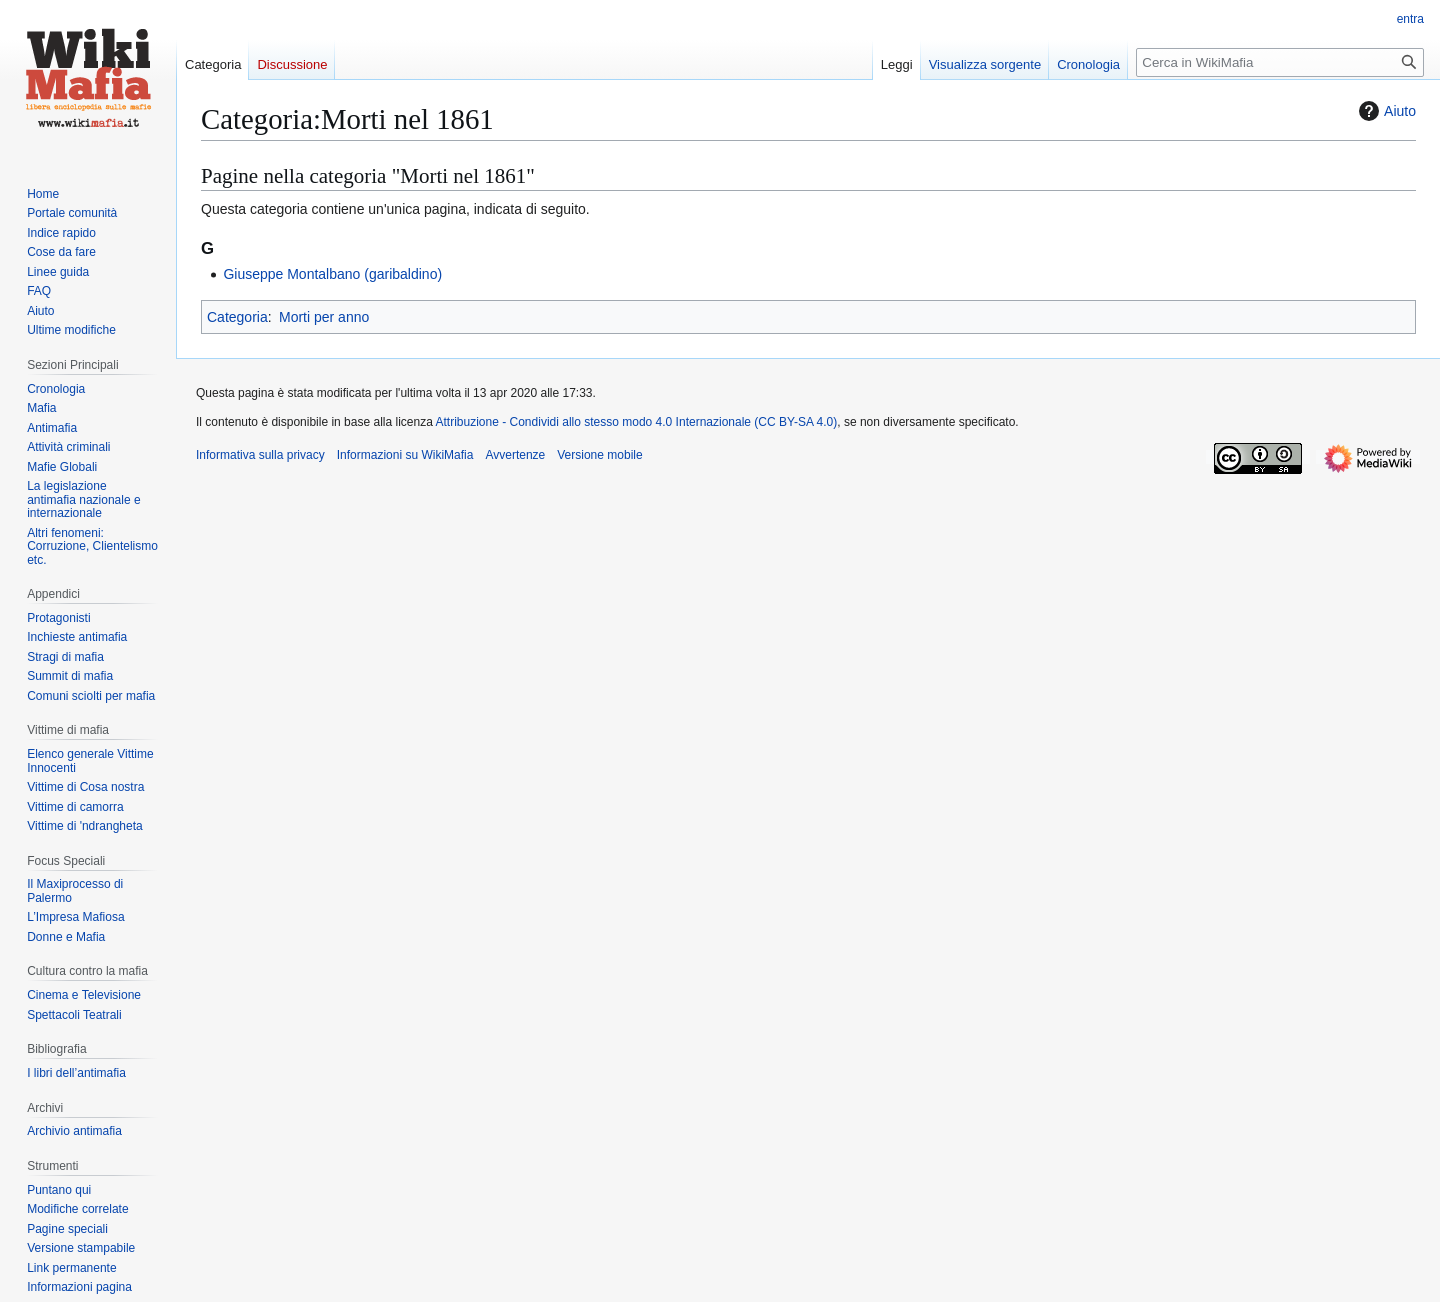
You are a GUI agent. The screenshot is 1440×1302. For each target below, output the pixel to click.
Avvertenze (515, 455)
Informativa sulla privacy (260, 455)
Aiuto (1385, 111)
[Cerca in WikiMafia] (1280, 62)
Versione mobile (599, 455)
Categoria (237, 317)
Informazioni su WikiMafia (405, 455)
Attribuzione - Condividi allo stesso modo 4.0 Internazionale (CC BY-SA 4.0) (637, 422)
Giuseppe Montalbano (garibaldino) (332, 274)
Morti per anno (324, 317)
